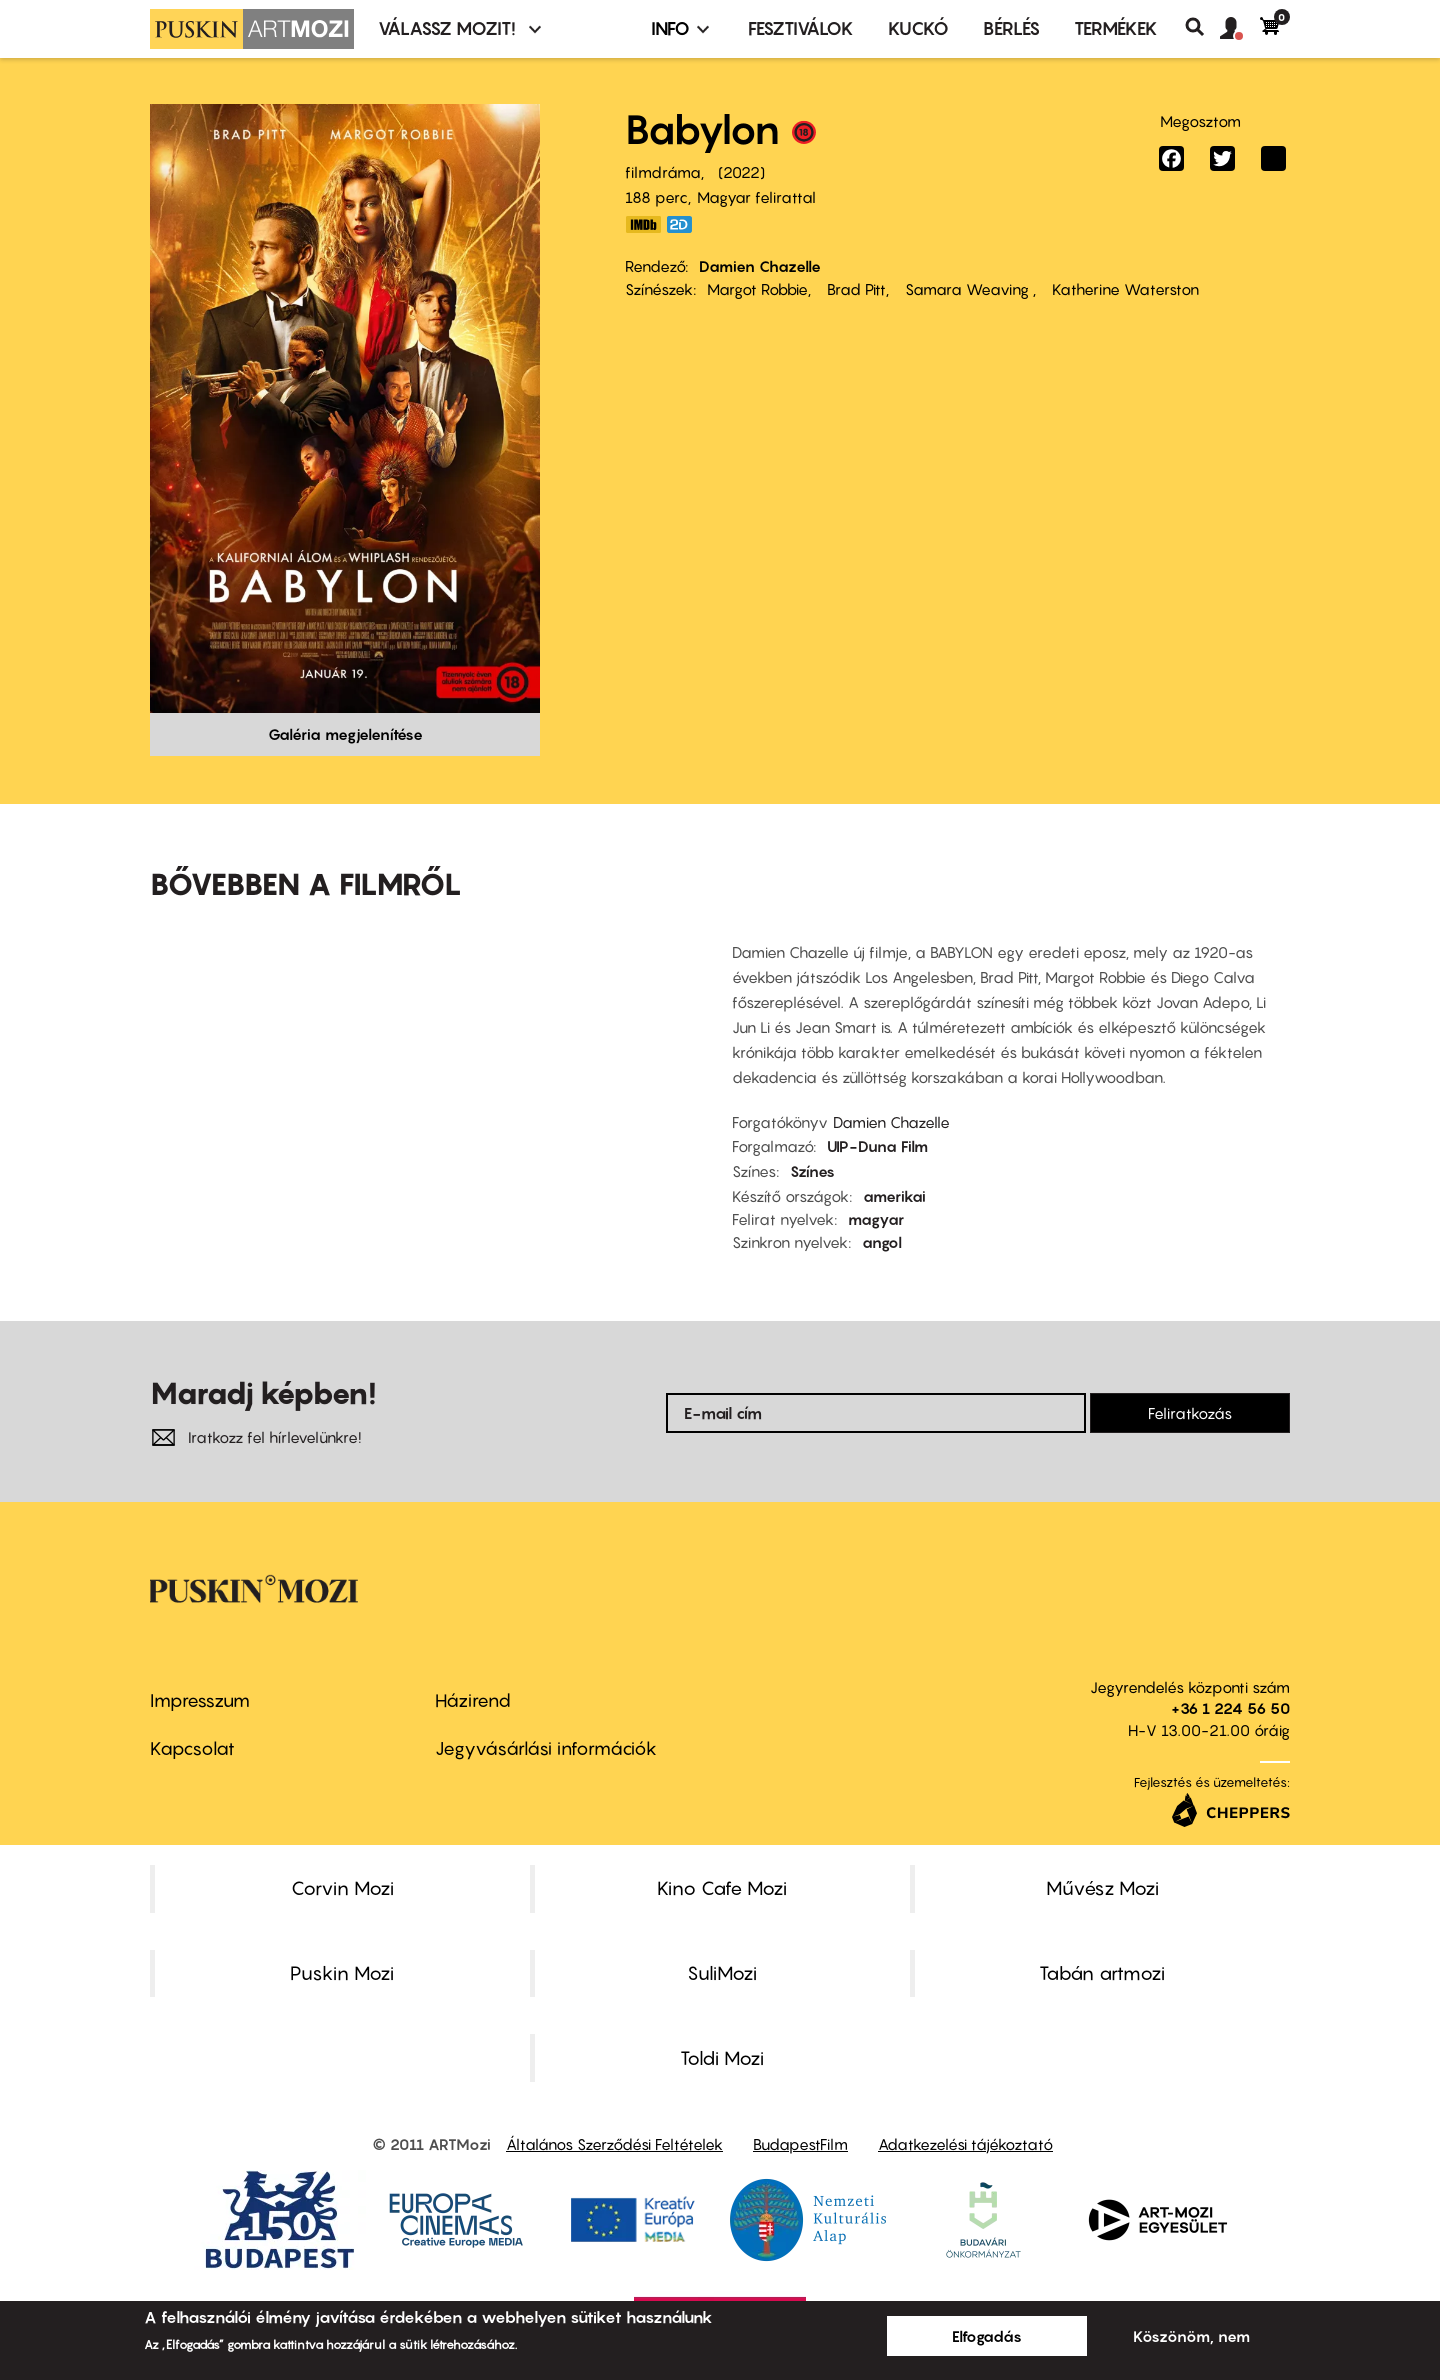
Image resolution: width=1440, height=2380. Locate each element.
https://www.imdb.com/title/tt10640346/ (643, 224)
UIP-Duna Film (877, 1146)
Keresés (1202, 27)
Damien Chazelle (760, 266)
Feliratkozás (1190, 1413)
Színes (812, 1171)
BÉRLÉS (1011, 28)
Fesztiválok (801, 28)
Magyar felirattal (756, 197)
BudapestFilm (800, 2144)
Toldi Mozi (722, 2058)
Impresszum (200, 1700)
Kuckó (918, 28)
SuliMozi (722, 1973)
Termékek (1116, 28)
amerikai (894, 1196)
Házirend (473, 1700)
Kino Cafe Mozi (722, 1888)
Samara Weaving (967, 289)
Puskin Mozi (342, 1973)
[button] (1240, 29)
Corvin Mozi (342, 1888)
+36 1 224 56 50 (1230, 1708)
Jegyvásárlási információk (546, 1748)
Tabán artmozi (1102, 1973)
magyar (876, 1219)
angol (882, 1242)
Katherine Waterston (1123, 289)
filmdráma (663, 172)
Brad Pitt (854, 289)
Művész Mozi (1102, 1888)
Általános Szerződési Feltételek (614, 2144)
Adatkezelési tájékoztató (965, 2144)
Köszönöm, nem (1191, 2336)
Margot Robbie (757, 289)
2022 (741, 172)
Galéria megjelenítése (345, 734)
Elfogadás (987, 2336)
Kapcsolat (192, 1748)
